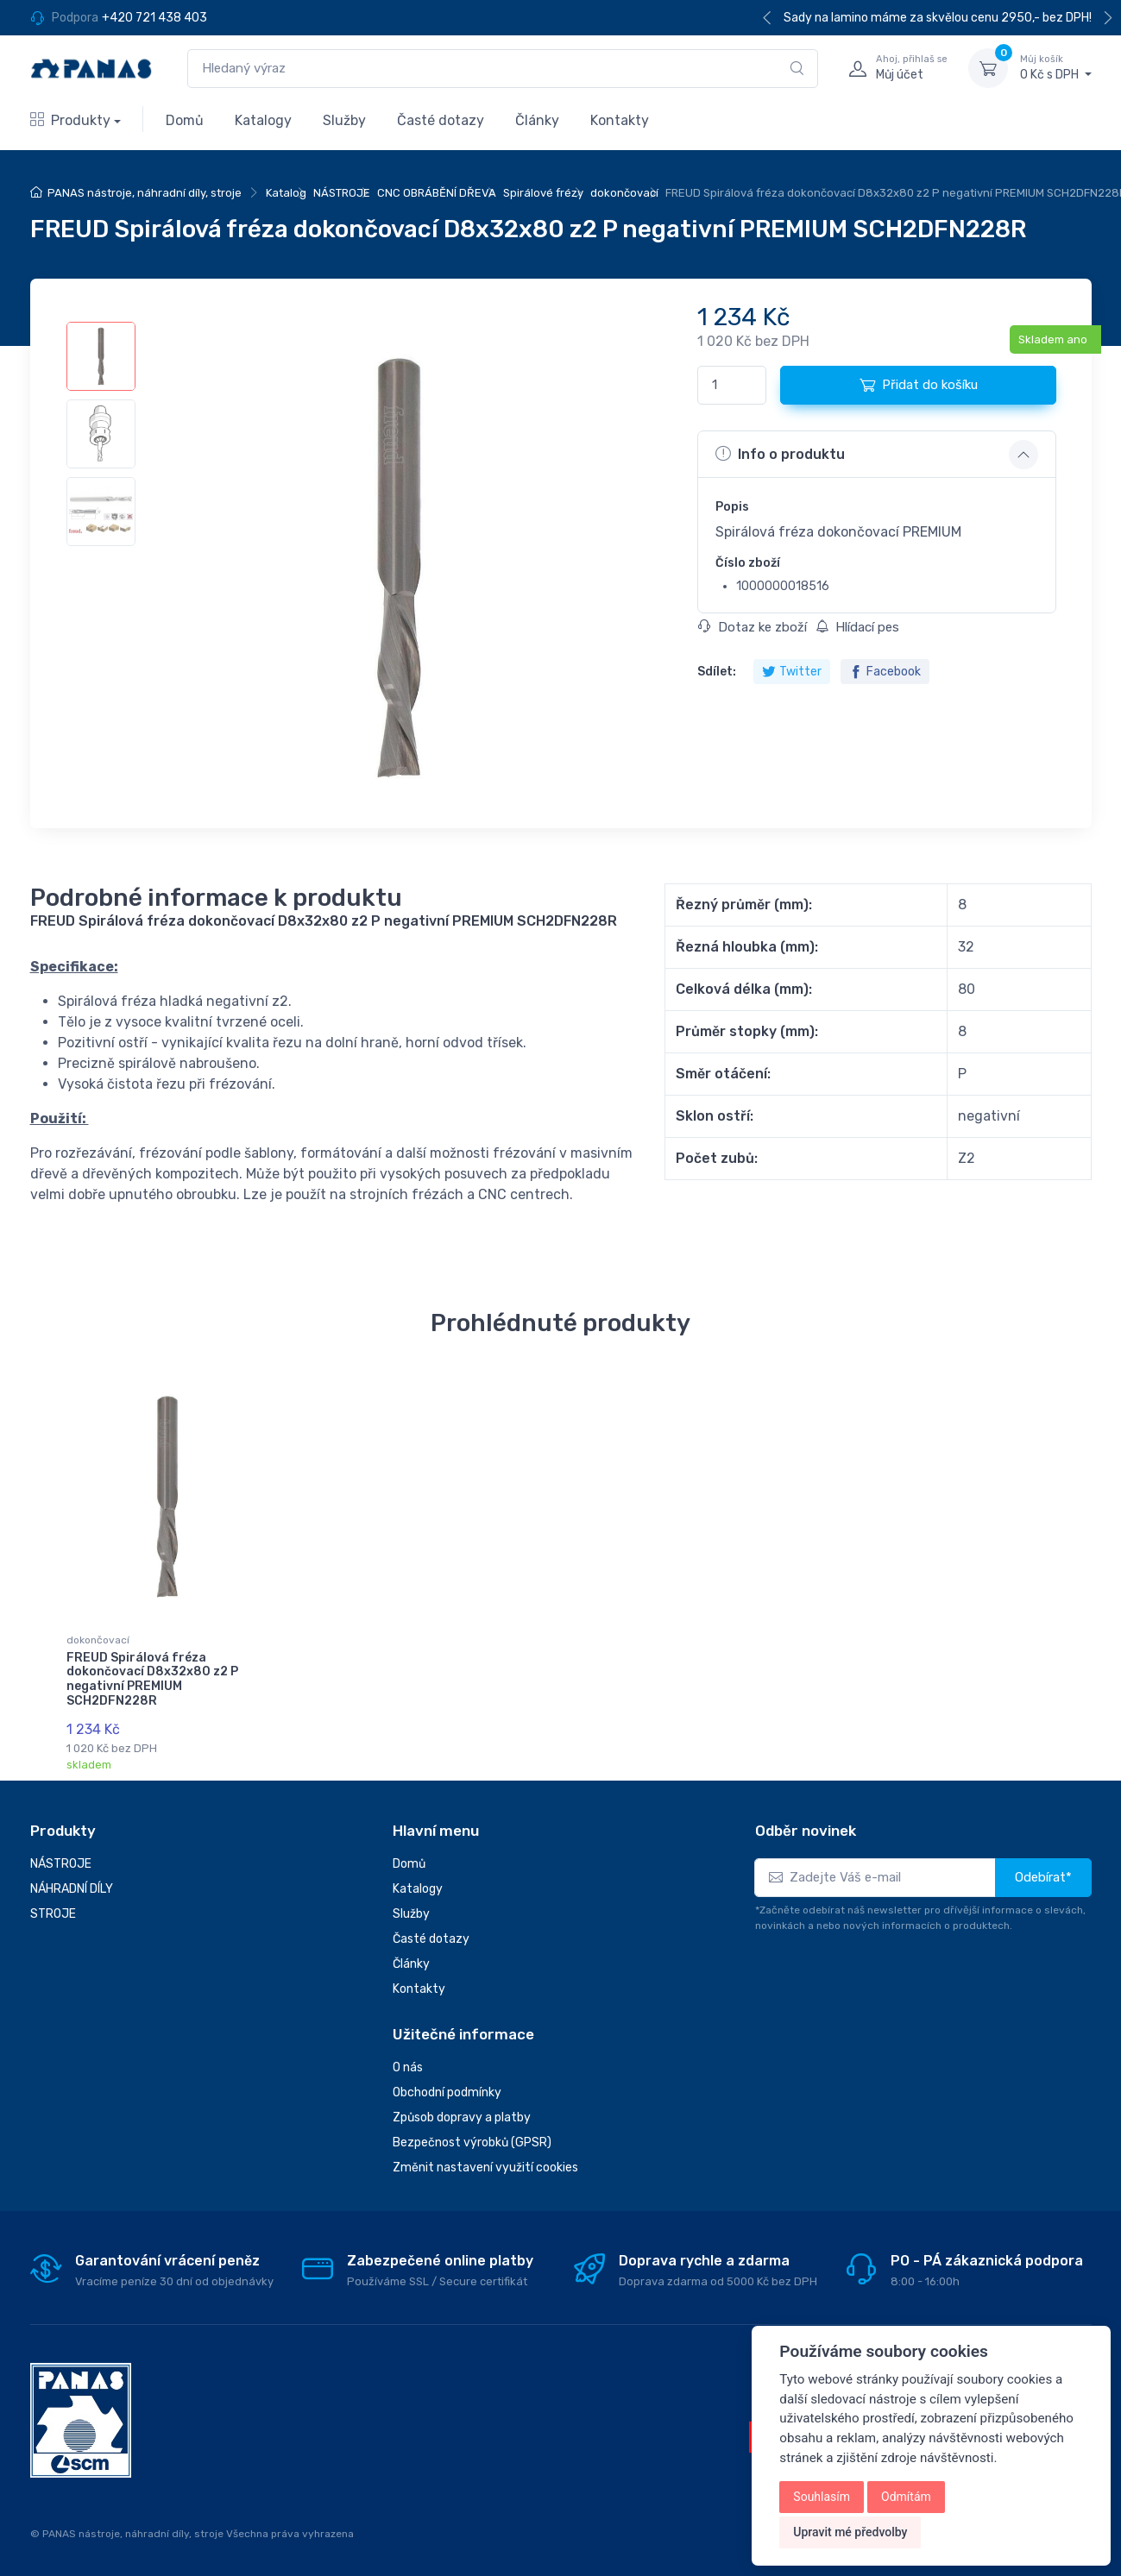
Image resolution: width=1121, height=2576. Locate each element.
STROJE (53, 1914)
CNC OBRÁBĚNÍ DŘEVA (436, 192)
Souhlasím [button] (821, 2497)
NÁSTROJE (341, 192)
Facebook (885, 671)
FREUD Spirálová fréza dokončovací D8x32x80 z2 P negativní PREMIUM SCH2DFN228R (152, 1679)
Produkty (70, 120)
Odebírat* (1043, 1877)
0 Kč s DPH (1056, 67)
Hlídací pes (857, 627)
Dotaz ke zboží (752, 627)
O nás (408, 2067)
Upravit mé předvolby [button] (850, 2532)
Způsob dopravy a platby (462, 2117)
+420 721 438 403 (154, 17)
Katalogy (263, 120)
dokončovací (624, 192)
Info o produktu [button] (780, 453)
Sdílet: (716, 671)
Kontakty (619, 120)
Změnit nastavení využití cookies (485, 2167)
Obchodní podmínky (447, 2092)
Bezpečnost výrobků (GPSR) (472, 2142)
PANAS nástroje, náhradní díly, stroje (144, 192)
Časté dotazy (440, 120)
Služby (344, 120)
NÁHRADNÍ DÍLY (71, 1889)
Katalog (286, 192)
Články (537, 120)
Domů (185, 120)
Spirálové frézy (543, 192)
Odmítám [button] (906, 2497)
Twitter (792, 671)
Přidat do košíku (919, 385)
